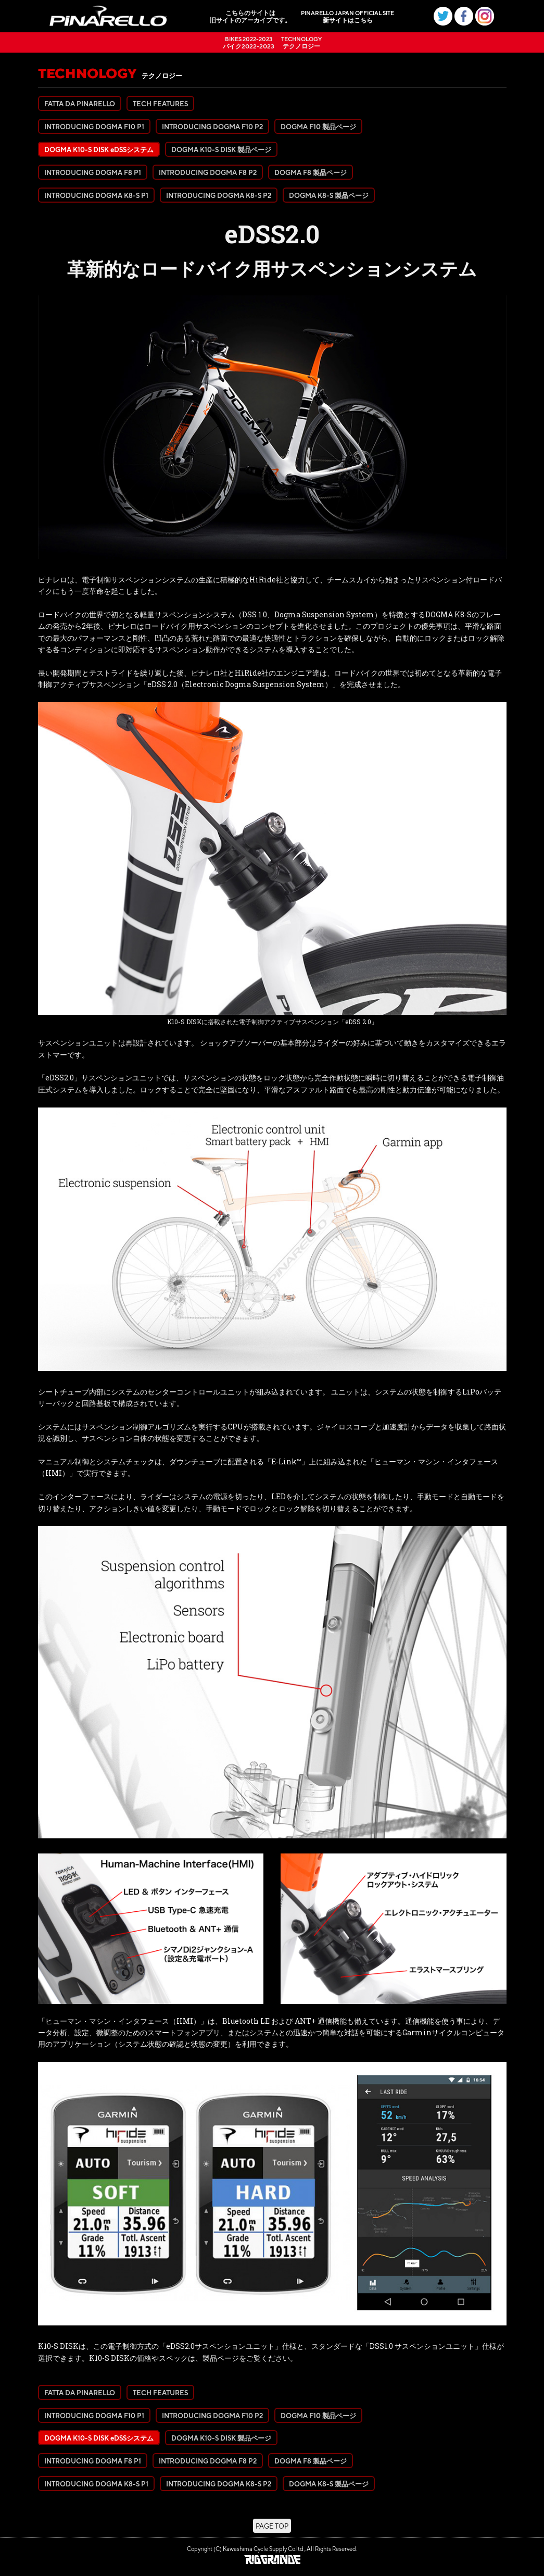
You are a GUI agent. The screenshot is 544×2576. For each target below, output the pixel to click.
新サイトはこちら (347, 16)
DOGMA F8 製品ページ (310, 172)
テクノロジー (301, 42)
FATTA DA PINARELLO (79, 103)
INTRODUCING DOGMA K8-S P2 (218, 195)
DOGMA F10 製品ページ (318, 126)
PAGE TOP (272, 2525)
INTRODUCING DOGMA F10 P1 (94, 126)
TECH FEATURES (160, 103)
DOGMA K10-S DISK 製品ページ (221, 149)
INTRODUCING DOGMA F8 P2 (208, 172)
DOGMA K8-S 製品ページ (329, 195)
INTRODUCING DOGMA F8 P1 (92, 172)
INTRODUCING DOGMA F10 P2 (212, 126)
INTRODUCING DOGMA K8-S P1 (96, 195)
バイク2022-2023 (248, 42)
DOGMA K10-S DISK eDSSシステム (99, 149)
